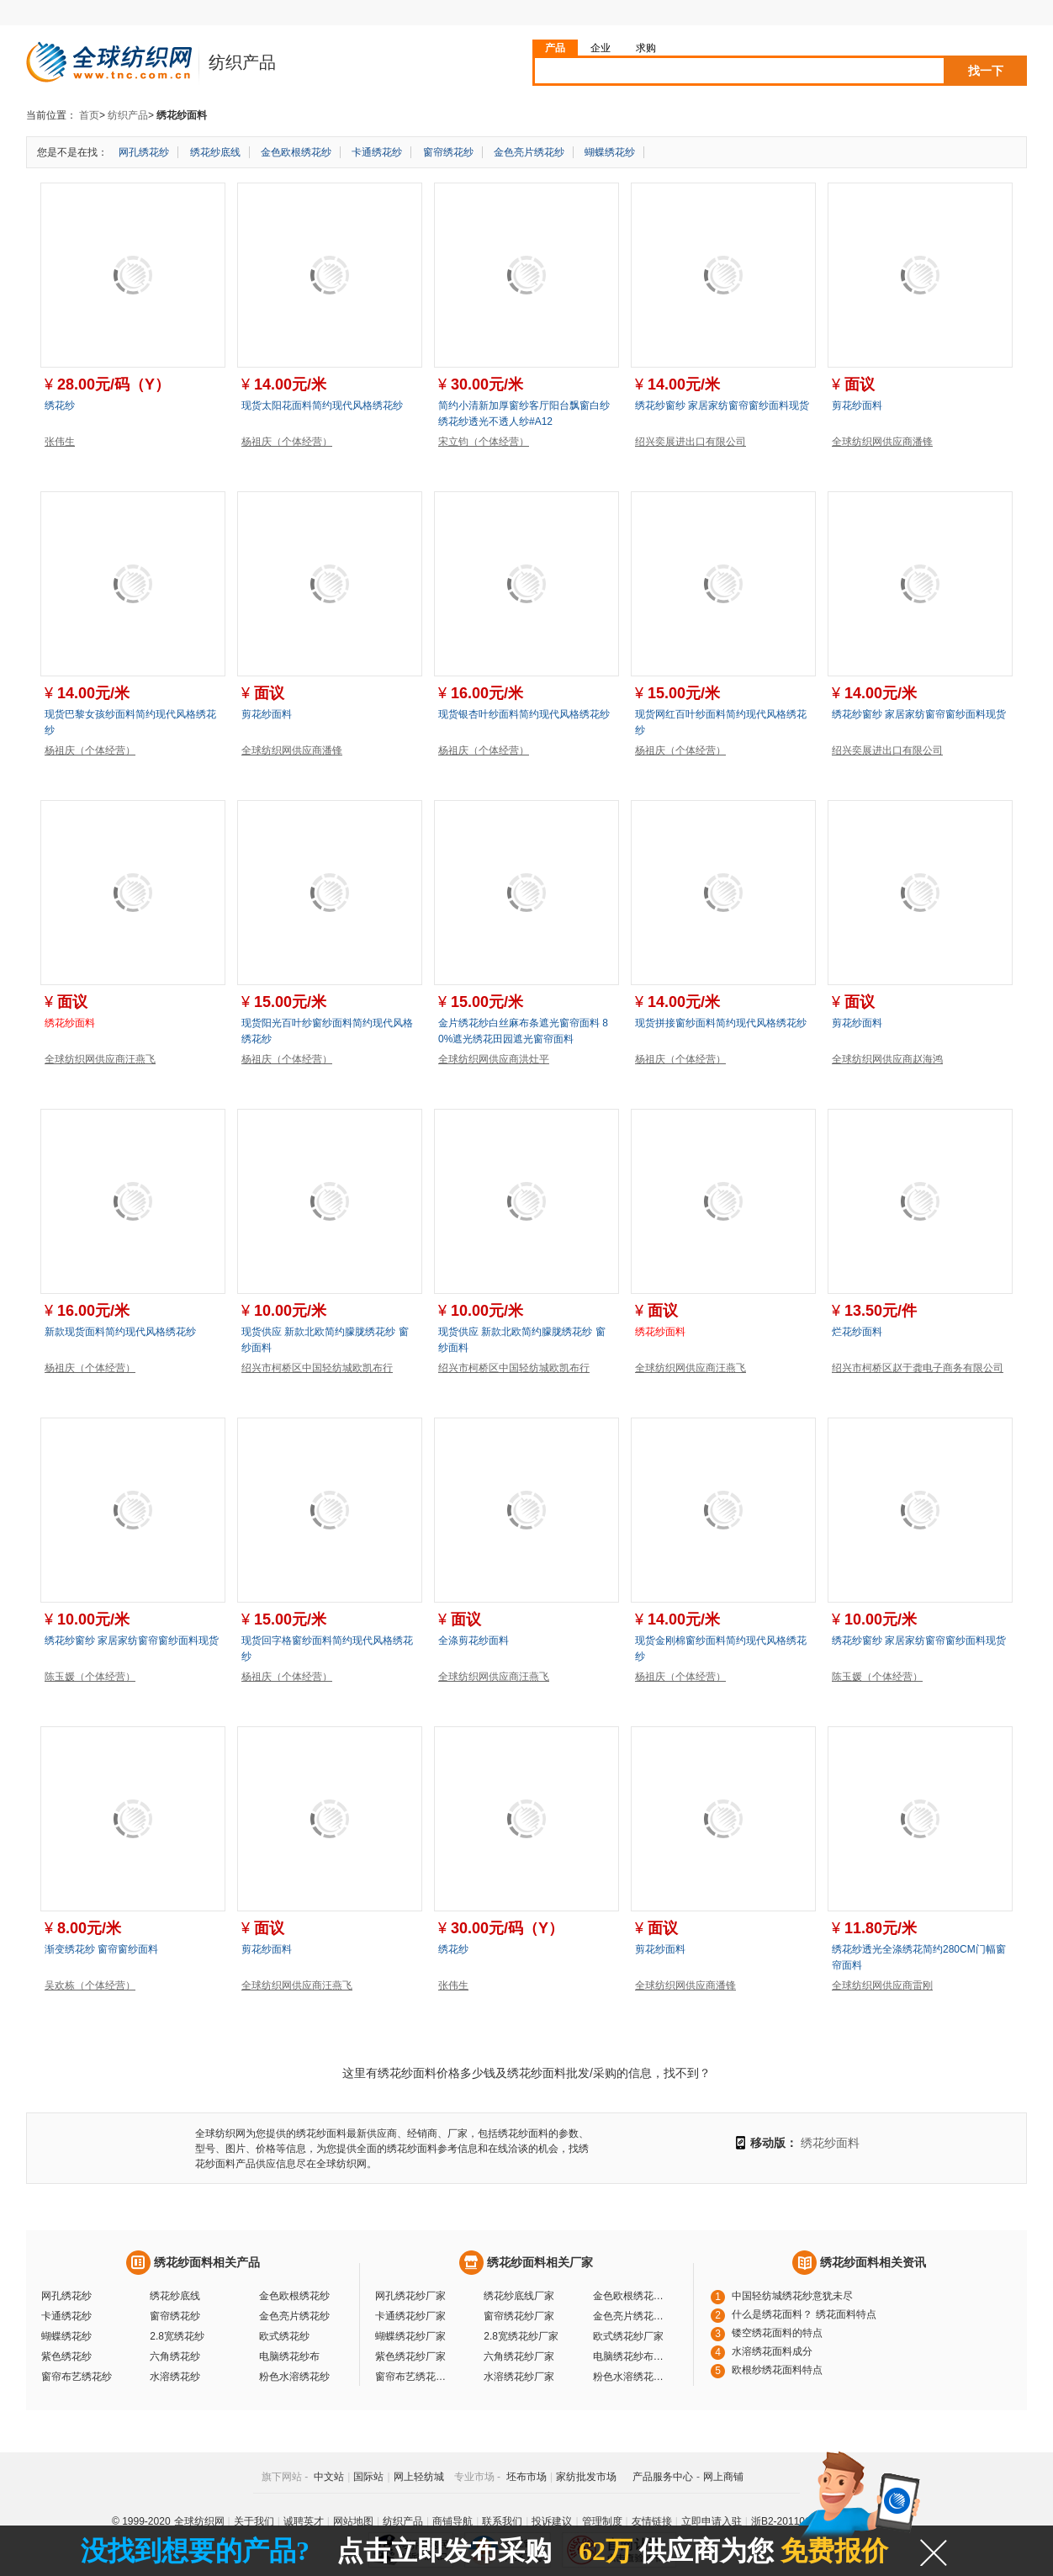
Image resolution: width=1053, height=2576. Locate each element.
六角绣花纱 (175, 2356)
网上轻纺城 (419, 2477)
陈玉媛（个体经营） (90, 1677)
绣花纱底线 (215, 152)
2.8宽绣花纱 (177, 2336)
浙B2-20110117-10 (793, 2521)
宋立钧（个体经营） (483, 442)
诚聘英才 (303, 2521)
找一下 (985, 70)
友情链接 (652, 2521)
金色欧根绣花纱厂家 (631, 2296)
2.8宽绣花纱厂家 (521, 2336)
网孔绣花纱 (144, 152)
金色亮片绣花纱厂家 (631, 2316)
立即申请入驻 (711, 2521)
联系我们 (502, 2521)
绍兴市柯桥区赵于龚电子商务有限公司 (917, 1368)
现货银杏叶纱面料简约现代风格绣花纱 (524, 714)
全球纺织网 (199, 2521)
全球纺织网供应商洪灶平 (493, 1059)
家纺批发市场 (586, 2477)
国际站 (368, 2477)
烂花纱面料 (857, 1332)
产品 (555, 48)
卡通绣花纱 (377, 152)
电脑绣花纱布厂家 (631, 2356)
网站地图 (353, 2521)
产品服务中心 (662, 2477)
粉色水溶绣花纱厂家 (631, 2377)
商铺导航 (452, 2521)
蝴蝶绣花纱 (610, 152)
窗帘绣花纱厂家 (519, 2316)
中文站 (329, 2477)
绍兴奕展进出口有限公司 (690, 442)
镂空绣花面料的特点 (777, 2333)
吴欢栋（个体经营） (90, 1985)
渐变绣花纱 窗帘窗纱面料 (101, 1949)
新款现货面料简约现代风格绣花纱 (120, 1332)
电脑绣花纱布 (289, 2356)
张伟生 (60, 442)
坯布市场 (526, 2477)
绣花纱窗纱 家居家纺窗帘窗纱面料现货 (722, 405)
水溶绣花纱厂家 (519, 2377)
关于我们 (254, 2521)
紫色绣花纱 (66, 2356)
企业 (600, 48)
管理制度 (602, 2521)
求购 (646, 48)
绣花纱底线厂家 (519, 2296)
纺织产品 (128, 115)
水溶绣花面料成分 (772, 2351)
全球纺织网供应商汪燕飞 (100, 1059)
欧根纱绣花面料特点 (777, 2370)
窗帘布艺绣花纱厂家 (413, 2377)
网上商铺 (723, 2477)
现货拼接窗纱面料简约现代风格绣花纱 (721, 1023)
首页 (89, 115)
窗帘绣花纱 (448, 152)
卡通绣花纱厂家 (410, 2316)
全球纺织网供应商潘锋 (882, 442)
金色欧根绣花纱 (296, 152)
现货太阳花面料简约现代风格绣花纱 (322, 405)
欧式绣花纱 (284, 2336)
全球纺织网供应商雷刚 (882, 1985)
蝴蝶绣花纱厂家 (410, 2336)
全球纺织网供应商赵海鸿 (887, 1059)
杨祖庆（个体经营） (286, 442)
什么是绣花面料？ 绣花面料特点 (804, 2314)
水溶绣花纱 (175, 2377)
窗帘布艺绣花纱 (76, 2377)
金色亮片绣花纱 (529, 152)
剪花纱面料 (857, 405)
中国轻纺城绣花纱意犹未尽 (792, 2296)
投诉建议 (552, 2521)
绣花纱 (60, 405)
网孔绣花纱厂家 (410, 2296)
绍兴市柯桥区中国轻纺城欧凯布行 (317, 1368)
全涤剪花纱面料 (473, 1640)
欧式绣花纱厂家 (628, 2336)
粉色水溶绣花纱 (294, 2377)
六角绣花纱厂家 (519, 2356)
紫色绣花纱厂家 (410, 2356)
